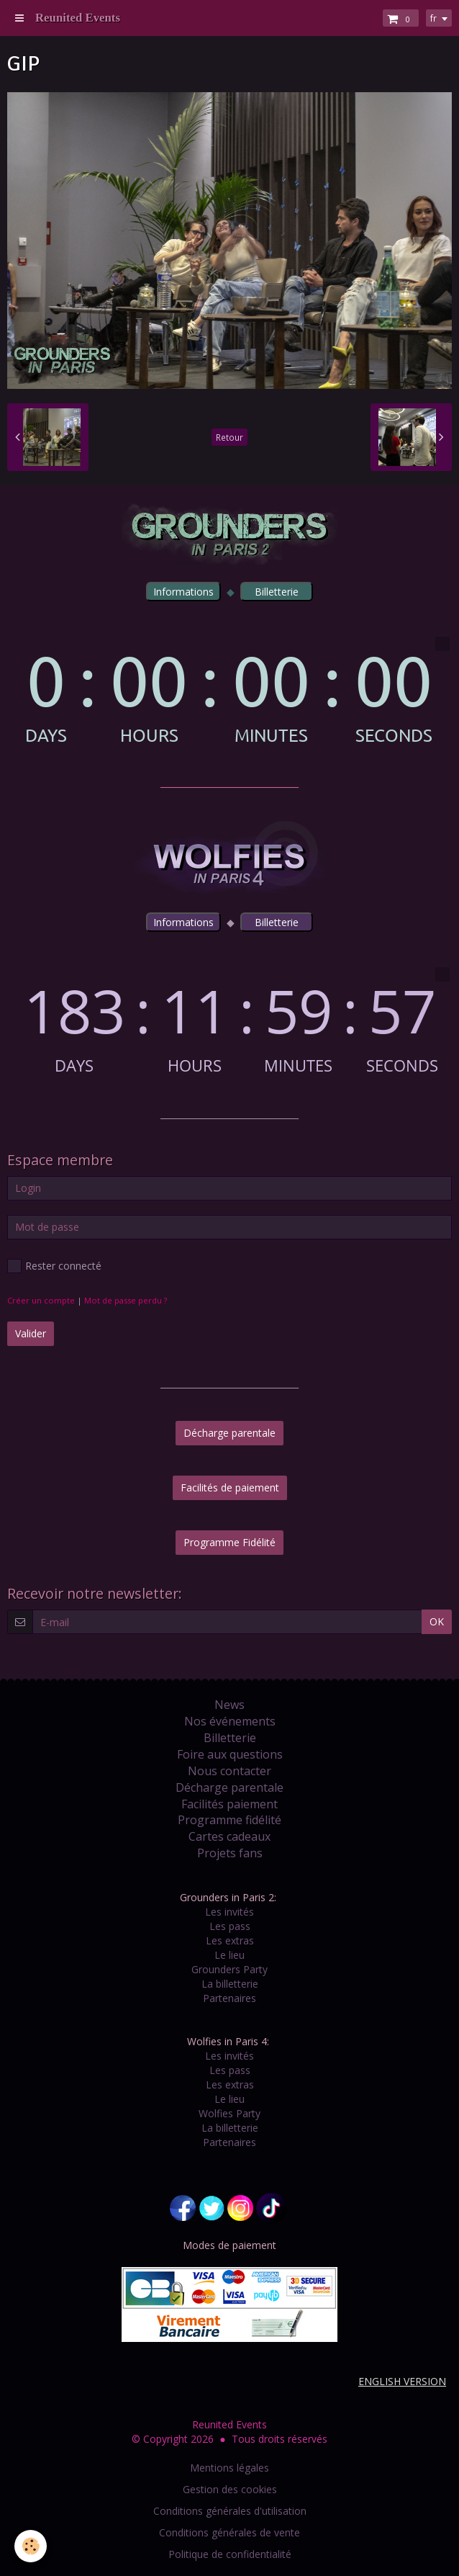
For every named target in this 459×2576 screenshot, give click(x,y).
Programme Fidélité (229, 1542)
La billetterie (229, 1984)
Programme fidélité (229, 1820)
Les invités (229, 1911)
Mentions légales (229, 2467)
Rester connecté (54, 1266)
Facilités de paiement (230, 1487)
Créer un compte (41, 1300)
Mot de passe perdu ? (125, 1300)
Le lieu (229, 1955)
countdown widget (229, 690)
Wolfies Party (229, 2113)
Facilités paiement (229, 1804)
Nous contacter (229, 1771)
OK (437, 1621)
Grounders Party (229, 1969)
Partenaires (229, 1998)
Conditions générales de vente (229, 2532)
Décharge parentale (229, 1433)
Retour (229, 437)
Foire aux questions (230, 1754)
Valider (30, 1333)
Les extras (230, 1940)
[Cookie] (30, 2546)
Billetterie (230, 1738)
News (229, 1705)
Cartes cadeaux (229, 1836)
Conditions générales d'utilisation (229, 2511)
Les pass (229, 1926)
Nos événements (230, 1721)
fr (433, 18)
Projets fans (230, 1853)
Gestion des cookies (230, 2489)
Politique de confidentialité (229, 2554)
